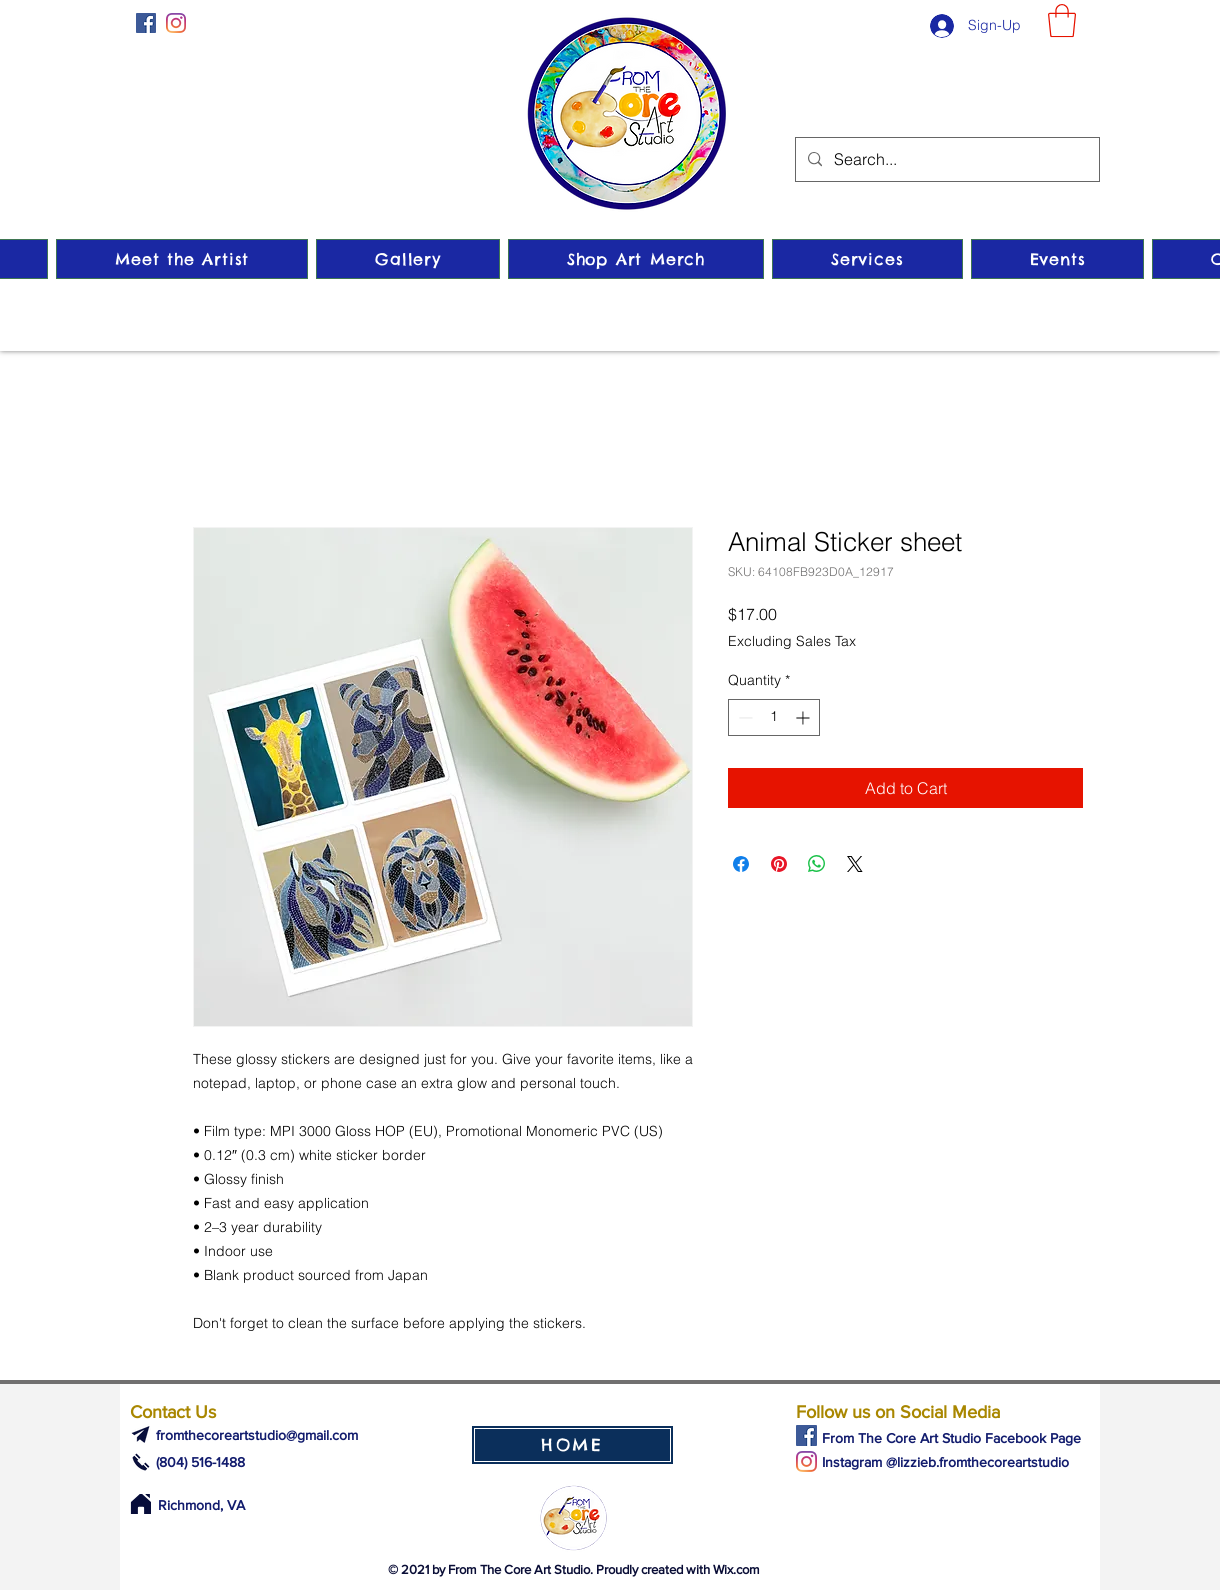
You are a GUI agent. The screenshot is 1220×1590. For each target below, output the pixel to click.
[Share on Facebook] (741, 864)
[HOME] (572, 1445)
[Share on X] (855, 864)
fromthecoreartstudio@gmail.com (257, 1435)
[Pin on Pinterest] (779, 864)
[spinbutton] (774, 717)
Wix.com (736, 1569)
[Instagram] (176, 23)
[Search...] (945, 159)
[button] (1062, 20)
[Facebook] (146, 23)
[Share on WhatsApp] (817, 864)
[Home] (140, 1504)
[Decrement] (743, 717)
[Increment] (804, 717)
